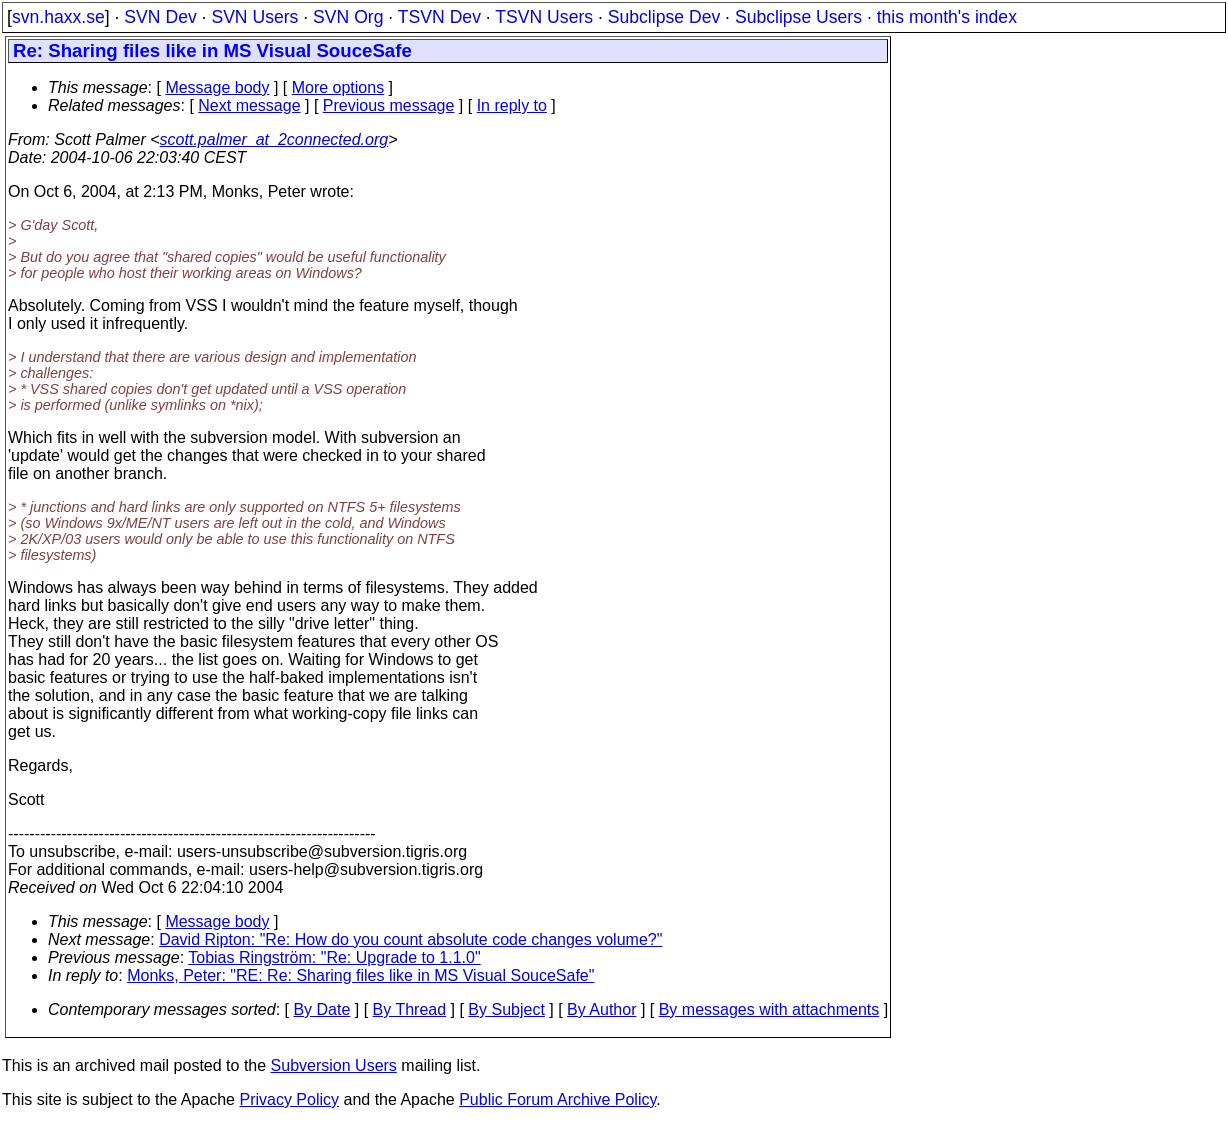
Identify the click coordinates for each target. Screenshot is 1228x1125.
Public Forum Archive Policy (557, 1099)
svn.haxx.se (58, 17)
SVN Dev (160, 17)
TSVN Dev (439, 17)
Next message (249, 105)
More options (338, 87)
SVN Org (348, 17)
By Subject (506, 1009)
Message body (217, 87)
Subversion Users (334, 1065)
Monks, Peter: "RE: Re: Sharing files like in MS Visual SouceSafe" (360, 975)
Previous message (389, 105)
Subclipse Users (798, 17)
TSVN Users (544, 17)
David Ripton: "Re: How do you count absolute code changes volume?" (410, 939)
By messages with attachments (769, 1009)
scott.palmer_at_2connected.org (274, 139)
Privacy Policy (289, 1099)
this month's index (947, 17)
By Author (601, 1009)
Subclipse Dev (664, 17)
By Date (321, 1009)
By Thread (410, 1009)
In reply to (512, 105)
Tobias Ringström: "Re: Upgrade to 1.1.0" (334, 957)
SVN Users (254, 17)
